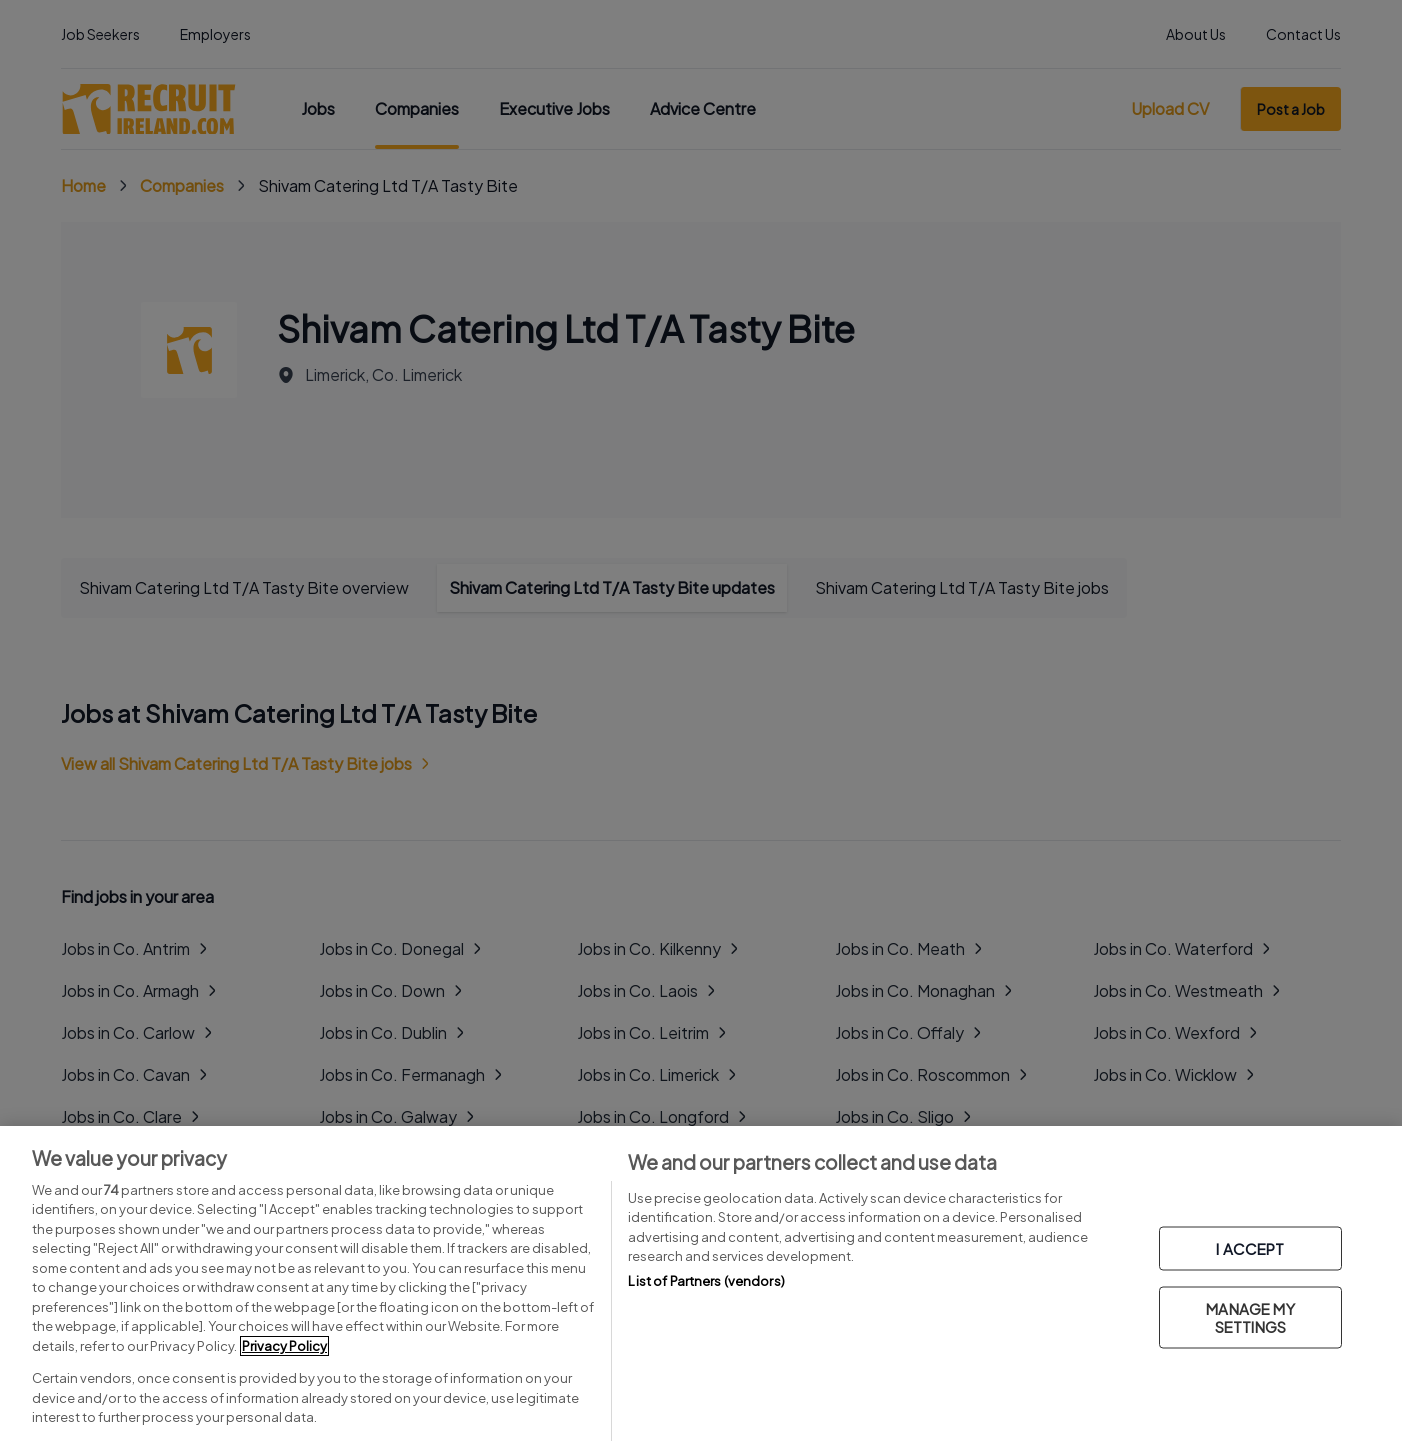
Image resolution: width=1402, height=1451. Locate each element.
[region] (701, 1288)
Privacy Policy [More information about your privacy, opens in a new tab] (284, 1346)
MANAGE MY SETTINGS (1250, 1317)
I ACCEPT (1250, 1248)
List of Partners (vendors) (706, 1281)
